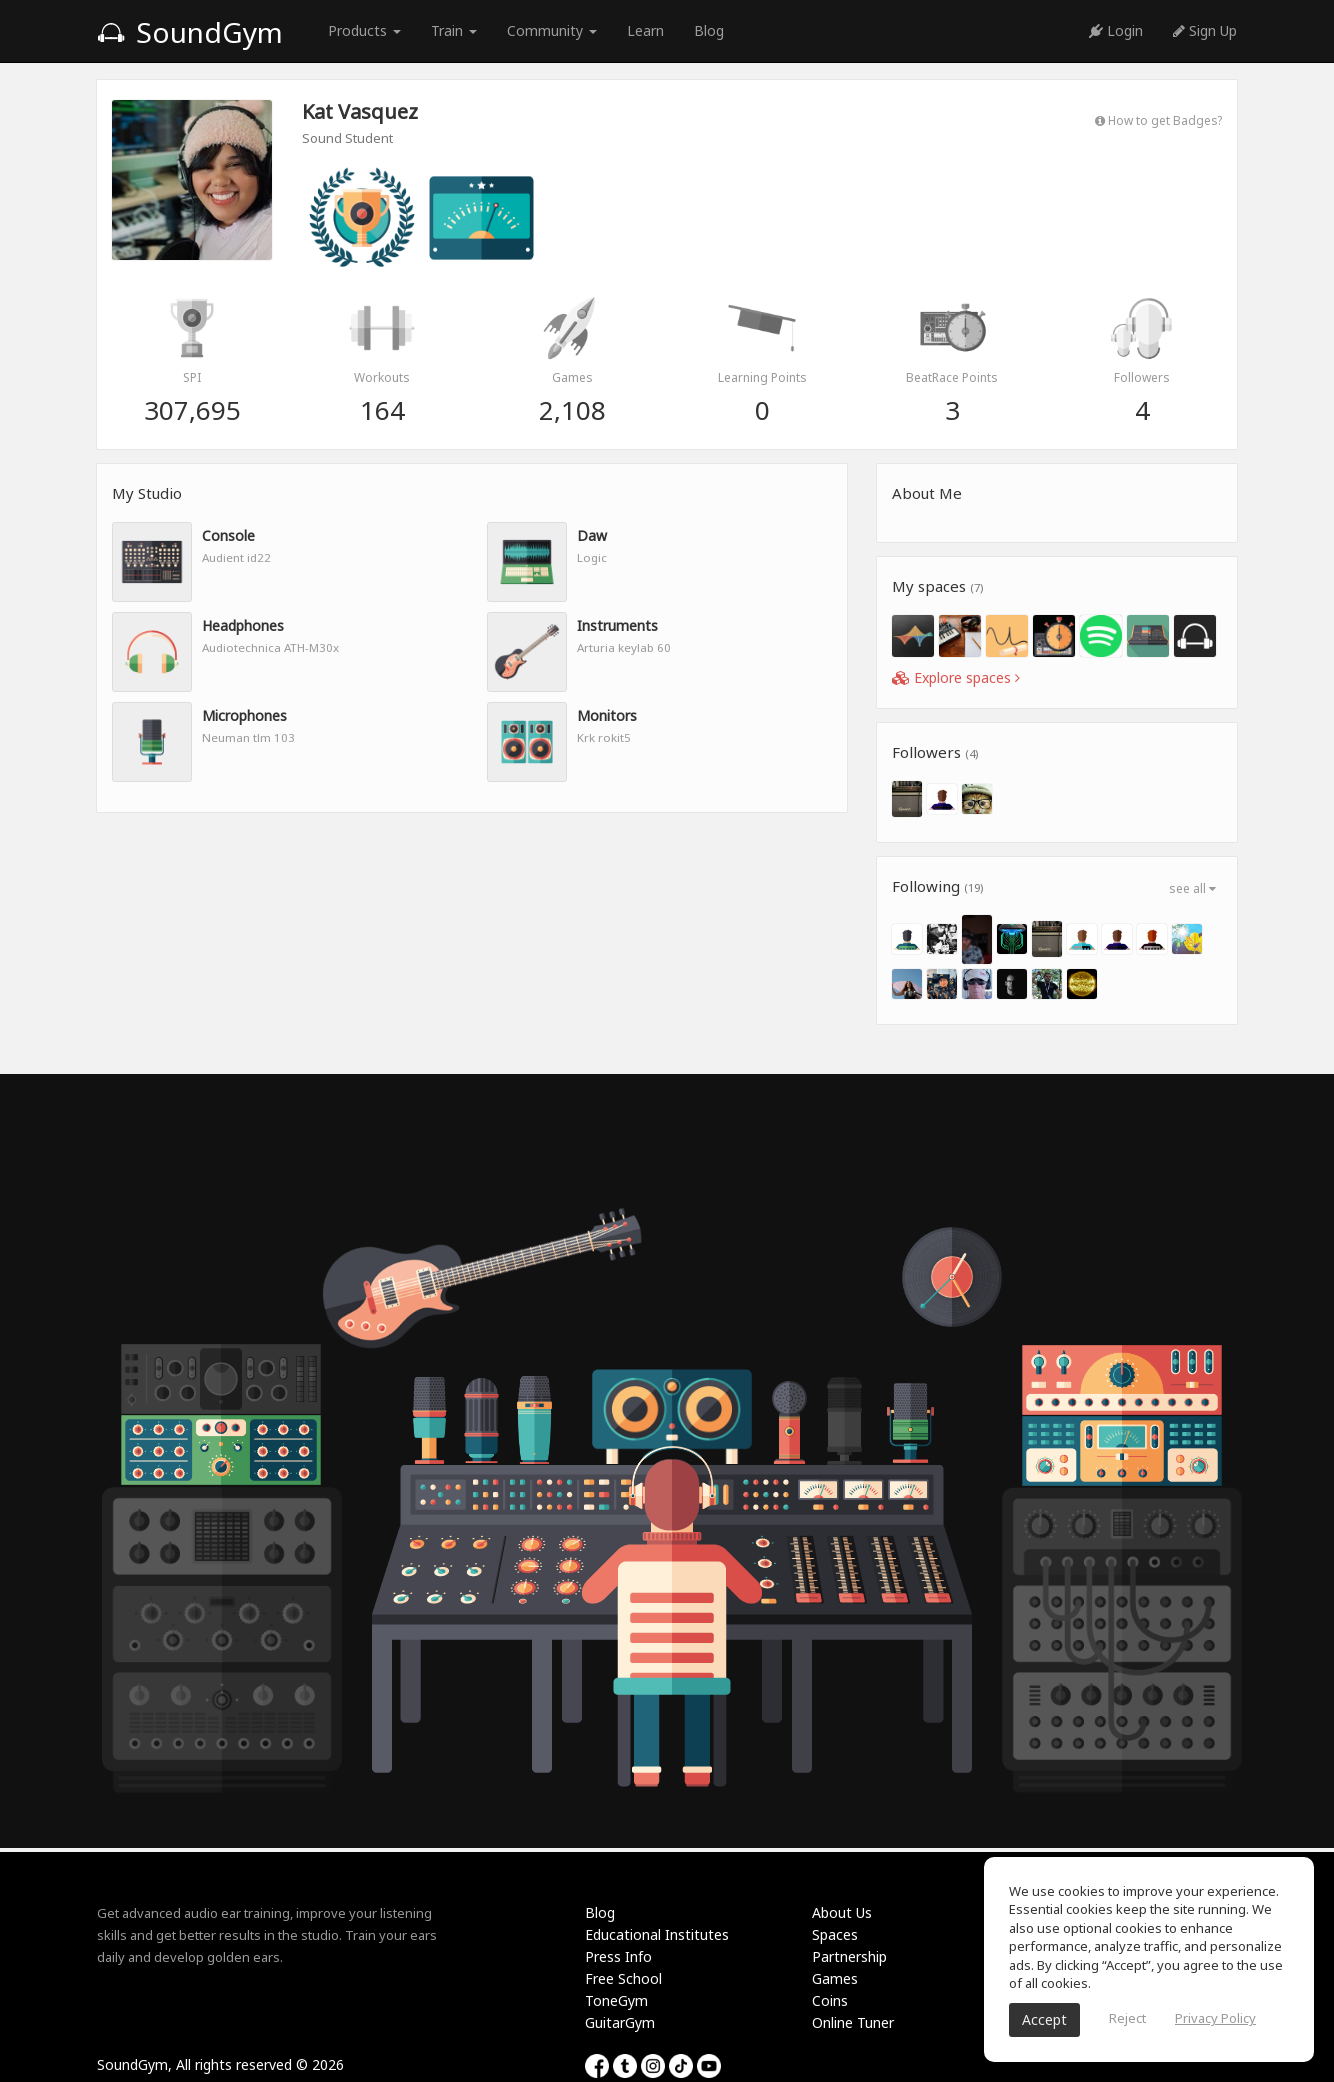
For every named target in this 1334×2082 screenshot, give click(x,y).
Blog (709, 30)
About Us (842, 1912)
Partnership (849, 1956)
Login (1116, 30)
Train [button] (454, 30)
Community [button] (552, 30)
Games (835, 1978)
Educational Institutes (657, 1934)
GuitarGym (620, 2022)
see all (1192, 888)
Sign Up (1205, 30)
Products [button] (364, 30)
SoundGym (190, 32)
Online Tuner (853, 2022)
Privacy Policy (1215, 2018)
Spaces (835, 1934)
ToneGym (616, 2000)
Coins (830, 2000)
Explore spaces (956, 677)
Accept (1044, 2019)
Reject (1127, 2018)
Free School (623, 1978)
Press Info (618, 1956)
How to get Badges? (1158, 120)
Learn (645, 30)
